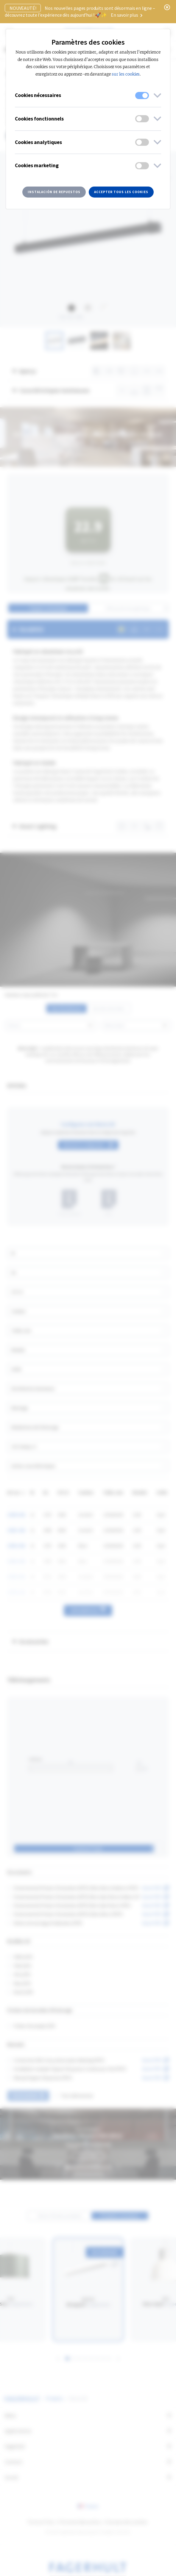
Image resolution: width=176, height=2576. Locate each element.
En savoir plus (126, 15)
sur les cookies (126, 74)
